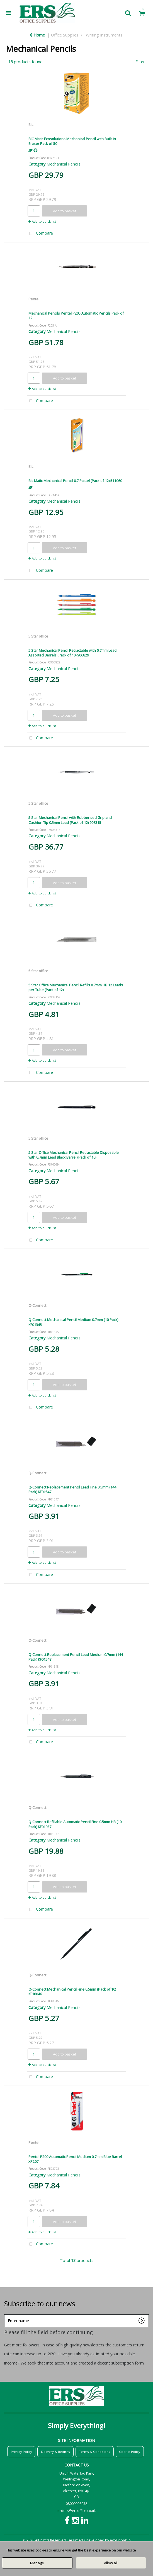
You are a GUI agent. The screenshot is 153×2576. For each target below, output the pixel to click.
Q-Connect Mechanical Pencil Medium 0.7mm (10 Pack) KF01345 (73, 1322)
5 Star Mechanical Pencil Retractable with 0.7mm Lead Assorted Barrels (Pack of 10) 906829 (72, 653)
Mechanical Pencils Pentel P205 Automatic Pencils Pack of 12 (76, 315)
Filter (140, 61)
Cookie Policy (129, 2451)
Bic (30, 124)
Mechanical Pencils (64, 164)
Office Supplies (64, 35)
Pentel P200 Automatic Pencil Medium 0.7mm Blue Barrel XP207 (75, 2159)
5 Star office (38, 636)
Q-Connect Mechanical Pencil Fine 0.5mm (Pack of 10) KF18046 (72, 1991)
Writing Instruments (104, 35)
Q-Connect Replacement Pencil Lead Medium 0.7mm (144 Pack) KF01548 (75, 1657)
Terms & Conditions (94, 2451)
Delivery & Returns (55, 2451)
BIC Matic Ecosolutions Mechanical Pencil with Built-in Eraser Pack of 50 (72, 141)
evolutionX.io (120, 2540)
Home (37, 35)
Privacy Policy (21, 2451)
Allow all (111, 2562)
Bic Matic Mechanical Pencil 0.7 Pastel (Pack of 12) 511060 (75, 480)
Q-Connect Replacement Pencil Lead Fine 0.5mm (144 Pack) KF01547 (72, 1489)
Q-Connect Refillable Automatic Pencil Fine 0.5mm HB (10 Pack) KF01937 (75, 1824)
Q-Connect (37, 1305)
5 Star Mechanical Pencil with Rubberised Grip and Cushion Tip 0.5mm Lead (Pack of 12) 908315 (70, 820)
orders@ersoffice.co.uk (76, 2510)
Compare (40, 234)
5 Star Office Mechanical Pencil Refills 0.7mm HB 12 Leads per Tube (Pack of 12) (75, 987)
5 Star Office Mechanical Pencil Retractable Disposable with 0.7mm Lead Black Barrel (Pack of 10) (73, 1155)
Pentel (33, 298)
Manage (37, 2562)
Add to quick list (42, 221)
